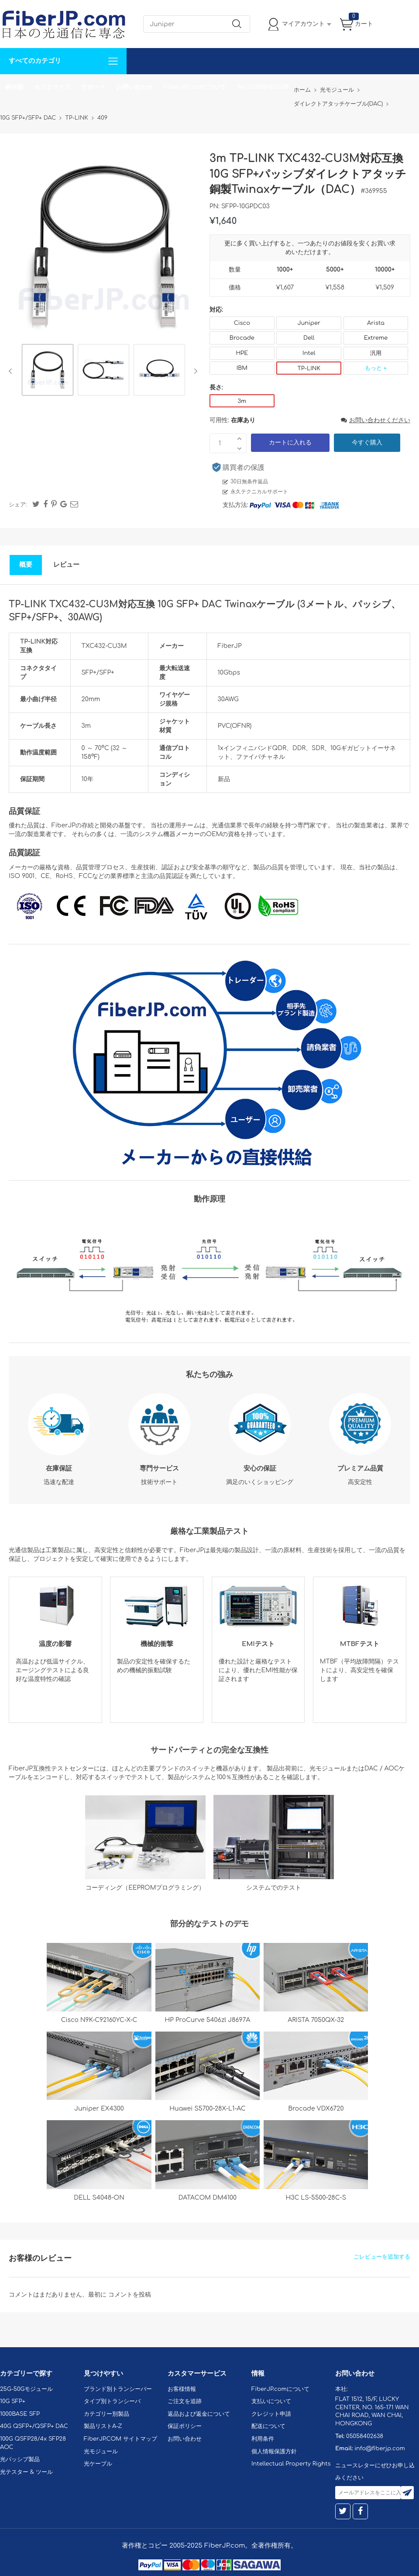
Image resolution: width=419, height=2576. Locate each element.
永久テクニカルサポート (259, 492)
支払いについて (271, 2401)
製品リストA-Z (103, 2426)
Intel (308, 353)
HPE (242, 353)
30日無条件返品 (249, 482)
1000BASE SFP (20, 2414)
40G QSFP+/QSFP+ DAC (34, 2426)
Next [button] (194, 371)
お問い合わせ (134, 87)
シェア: (18, 505)
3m (241, 401)
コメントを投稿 (129, 2294)
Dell (308, 338)
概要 (25, 564)
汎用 (375, 353)
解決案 (14, 87)
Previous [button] (12, 371)
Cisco (242, 323)
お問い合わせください (375, 420)
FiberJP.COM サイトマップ (120, 2439)
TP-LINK (308, 368)
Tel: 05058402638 (262, 87)
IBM (242, 368)
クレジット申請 (271, 2414)
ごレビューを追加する (382, 2257)
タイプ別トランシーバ (112, 2401)
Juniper (308, 323)
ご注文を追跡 (185, 2401)
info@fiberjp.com (379, 2448)
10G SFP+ (12, 2401)
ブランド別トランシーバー (118, 2389)
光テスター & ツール (26, 2472)
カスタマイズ (52, 87)
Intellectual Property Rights (290, 2464)
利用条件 (262, 2439)
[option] (48, 371)
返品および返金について (199, 2414)
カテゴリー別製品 (106, 2414)
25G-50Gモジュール (26, 2389)
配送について (268, 2426)
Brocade (242, 338)
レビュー (66, 564)
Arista (376, 323)
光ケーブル (98, 2464)
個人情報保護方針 (274, 2452)
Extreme (376, 338)
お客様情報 (182, 2389)
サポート (93, 87)
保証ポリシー (185, 2426)
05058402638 (364, 2436)
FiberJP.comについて (194, 87)
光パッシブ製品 (20, 2459)
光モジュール (101, 2452)
